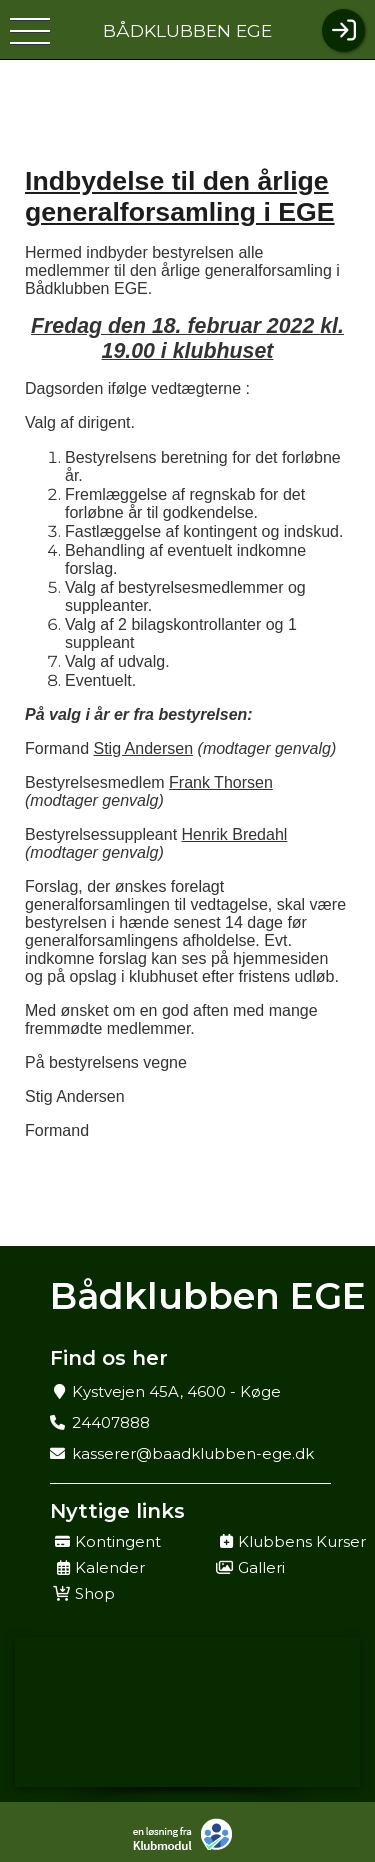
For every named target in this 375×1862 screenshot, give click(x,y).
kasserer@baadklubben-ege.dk (193, 1453)
